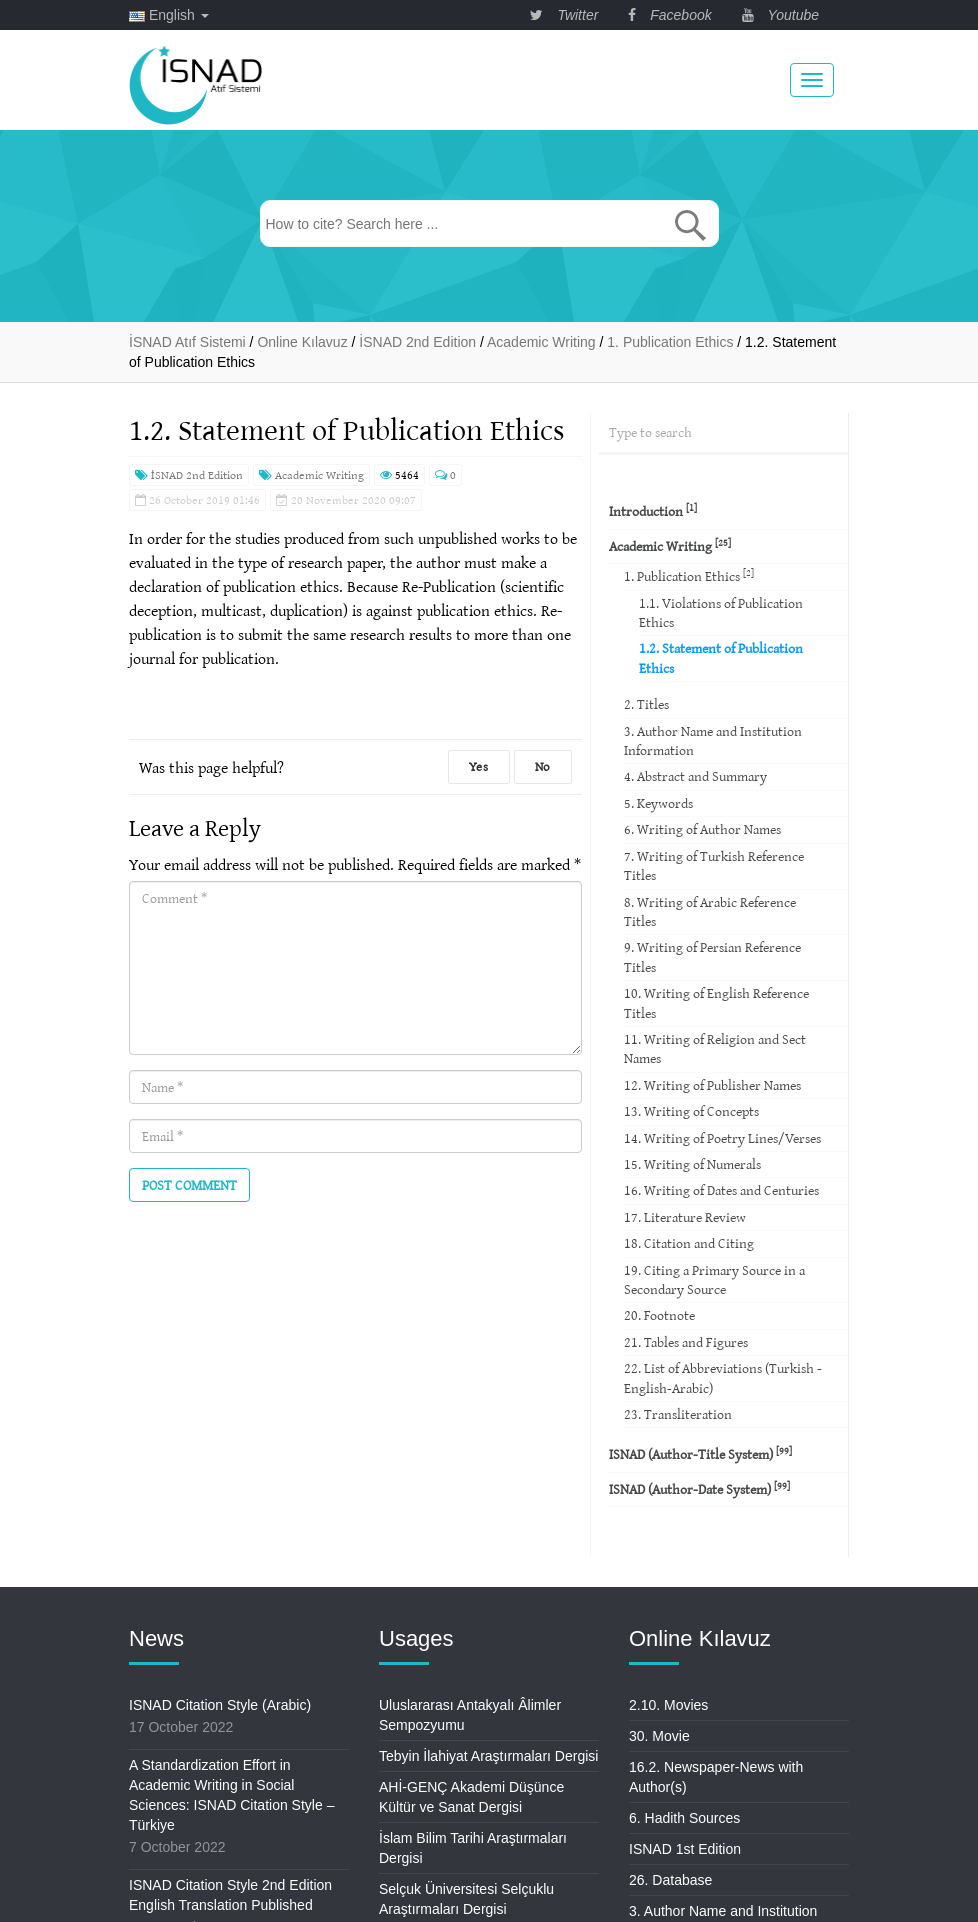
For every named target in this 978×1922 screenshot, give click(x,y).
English (169, 15)
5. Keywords (658, 803)
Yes (479, 766)
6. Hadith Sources (684, 1818)
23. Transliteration (678, 1414)
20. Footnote (659, 1315)
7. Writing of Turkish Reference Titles (714, 865)
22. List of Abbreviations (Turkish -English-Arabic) (723, 1377)
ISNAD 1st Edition (685, 1849)
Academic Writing (311, 474)
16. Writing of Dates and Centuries (721, 1190)
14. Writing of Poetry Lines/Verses (722, 1138)
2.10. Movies (668, 1705)
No (543, 766)
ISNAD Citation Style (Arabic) (220, 1705)
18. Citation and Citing (689, 1243)
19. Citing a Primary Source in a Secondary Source (714, 1279)
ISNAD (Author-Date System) (699, 1488)
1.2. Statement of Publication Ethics (721, 657)
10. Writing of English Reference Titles (716, 1002)
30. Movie (659, 1736)
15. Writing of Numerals (692, 1164)
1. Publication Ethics (689, 575)
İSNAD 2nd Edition (189, 474)
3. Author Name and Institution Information (713, 740)
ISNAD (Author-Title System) (700, 1453)
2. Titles (646, 704)
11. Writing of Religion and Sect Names (715, 1048)
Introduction (653, 510)
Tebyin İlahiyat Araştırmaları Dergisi (488, 1756)
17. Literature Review (685, 1217)
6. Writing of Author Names (702, 829)
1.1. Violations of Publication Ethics (721, 612)
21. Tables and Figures (686, 1342)
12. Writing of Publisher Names (712, 1085)
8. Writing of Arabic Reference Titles (710, 911)
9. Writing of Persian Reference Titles (712, 956)
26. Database (670, 1880)
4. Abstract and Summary (695, 776)
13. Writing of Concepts (691, 1111)
